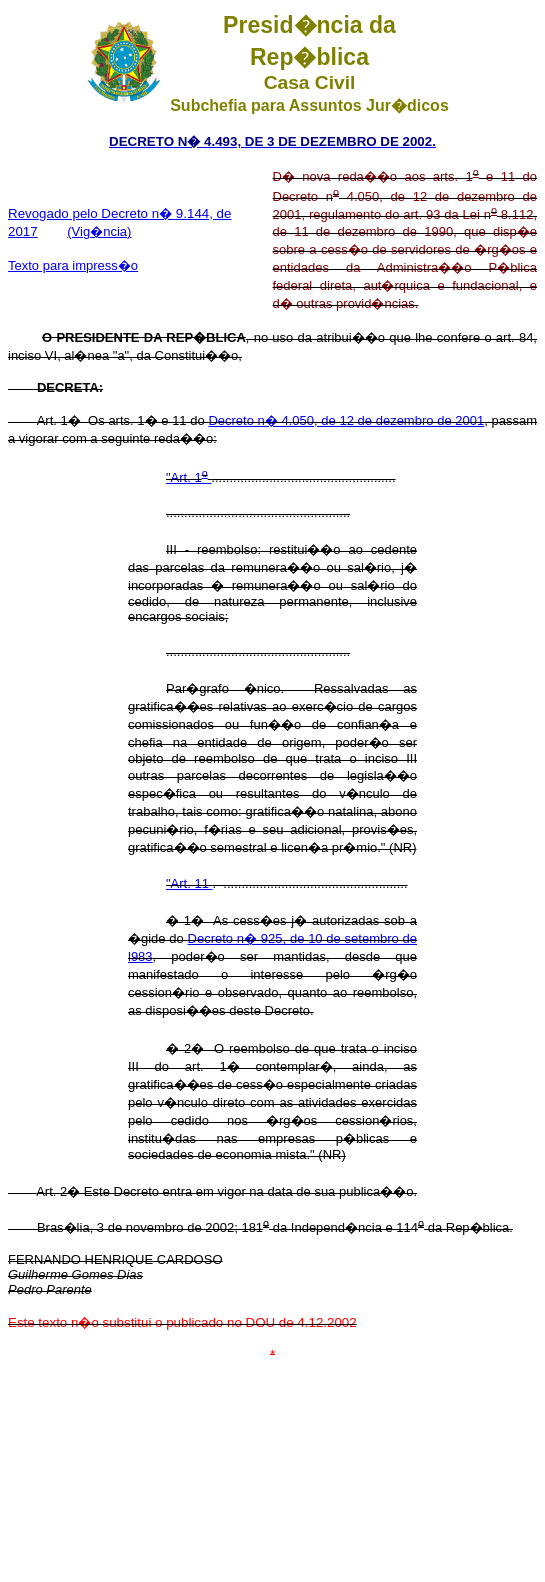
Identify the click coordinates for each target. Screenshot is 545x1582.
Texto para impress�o (73, 265)
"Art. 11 (189, 883)
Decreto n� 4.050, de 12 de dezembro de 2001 (346, 420)
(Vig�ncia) (99, 231)
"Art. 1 (188, 477)
